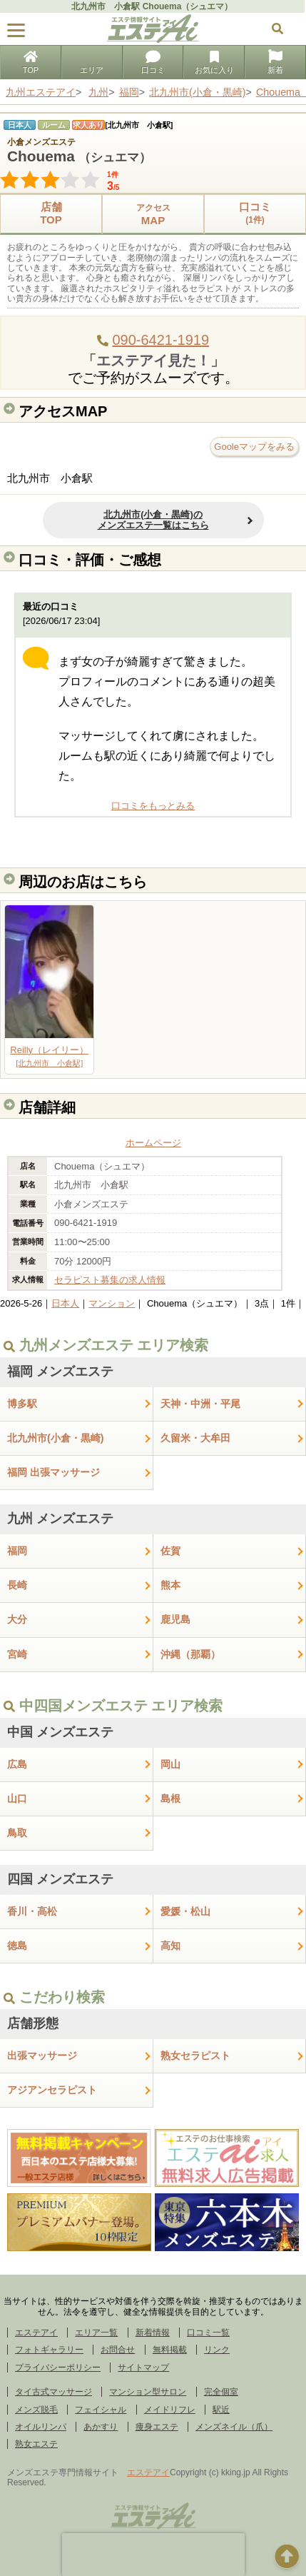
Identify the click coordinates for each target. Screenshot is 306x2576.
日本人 (65, 1303)
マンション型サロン (147, 2392)
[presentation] (153, 2554)
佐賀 (170, 1550)
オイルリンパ (40, 2427)
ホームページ (153, 1142)
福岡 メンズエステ (60, 1371)
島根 (170, 1798)
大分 (17, 1619)
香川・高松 (32, 1911)
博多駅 (22, 1403)
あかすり (100, 2427)
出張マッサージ (42, 2055)
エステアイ (36, 2333)
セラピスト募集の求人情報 (109, 1279)
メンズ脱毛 (36, 2410)
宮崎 (17, 1654)
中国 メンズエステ (60, 1732)
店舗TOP (51, 213)
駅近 (221, 2410)
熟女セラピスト (195, 2055)
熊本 (170, 1585)
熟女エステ (36, 2444)
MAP (153, 213)
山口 (17, 1798)
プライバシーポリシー (58, 2368)
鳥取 (17, 1832)
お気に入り (214, 63)
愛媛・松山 (185, 1911)
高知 (170, 1945)
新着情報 (153, 2333)
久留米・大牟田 (195, 1438)
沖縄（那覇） (190, 1654)
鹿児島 (175, 1619)
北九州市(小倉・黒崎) (55, 1438)
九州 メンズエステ (60, 1518)
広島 (17, 1764)
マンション (111, 1303)
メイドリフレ (169, 2410)
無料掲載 (170, 2350)
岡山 (170, 1764)
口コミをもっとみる (153, 805)
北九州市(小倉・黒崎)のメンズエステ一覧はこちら (153, 520)
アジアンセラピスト (52, 2089)
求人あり (88, 125)
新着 (275, 63)
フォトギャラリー (49, 2350)
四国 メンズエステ (60, 1879)
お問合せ (118, 2350)
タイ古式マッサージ (53, 2392)
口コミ (153, 63)
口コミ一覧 (208, 2333)
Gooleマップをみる (254, 446)
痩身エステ (157, 2427)
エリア (91, 63)
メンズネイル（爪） (233, 2427)
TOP (31, 63)
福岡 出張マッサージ (53, 1472)
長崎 (17, 1585)
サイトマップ (143, 2368)
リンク (217, 2350)
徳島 (17, 1945)
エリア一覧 (96, 2333)
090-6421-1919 (160, 340)
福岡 (17, 1550)
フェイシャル (100, 2410)
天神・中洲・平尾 (200, 1403)
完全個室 (221, 2392)
